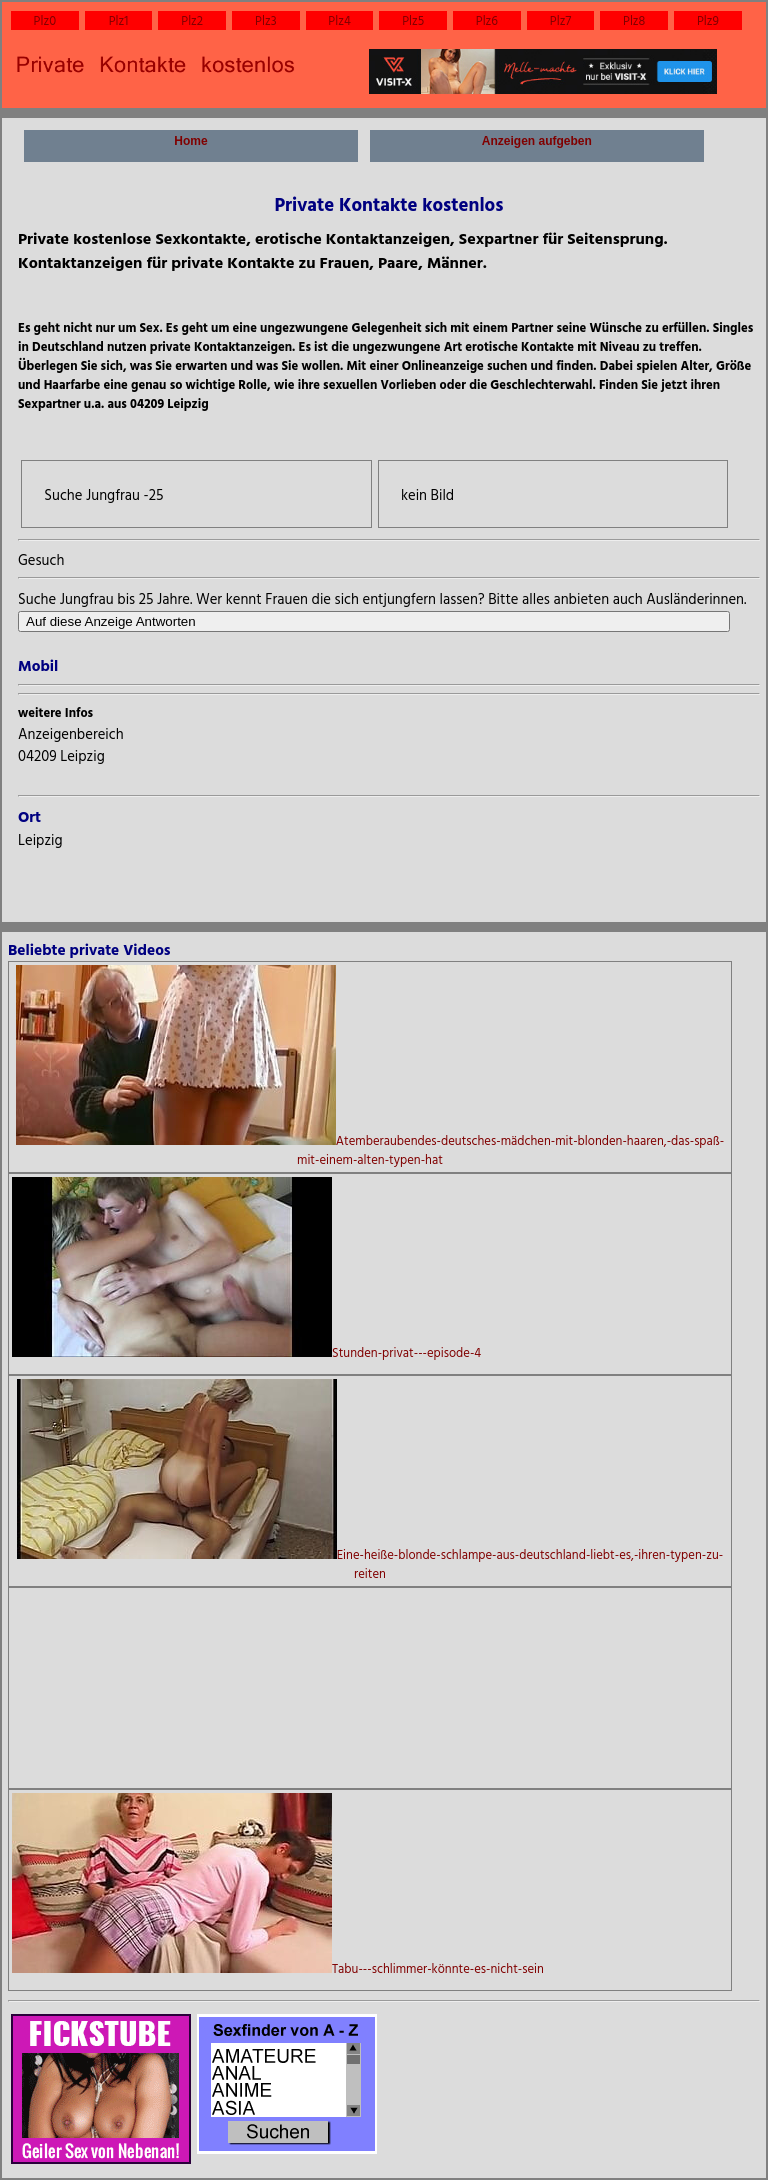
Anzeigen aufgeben (537, 148)
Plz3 (266, 20)
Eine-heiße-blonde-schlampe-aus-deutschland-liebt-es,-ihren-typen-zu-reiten (370, 1481)
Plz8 (634, 20)
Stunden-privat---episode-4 (246, 1269)
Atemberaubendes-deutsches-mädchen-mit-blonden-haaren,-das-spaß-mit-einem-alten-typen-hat (370, 1067)
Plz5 (413, 20)
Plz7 (560, 20)
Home (190, 148)
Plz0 (45, 20)
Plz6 (487, 20)
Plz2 (192, 20)
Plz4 (339, 20)
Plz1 (119, 20)
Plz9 (708, 20)
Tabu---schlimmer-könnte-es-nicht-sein (278, 1885)
